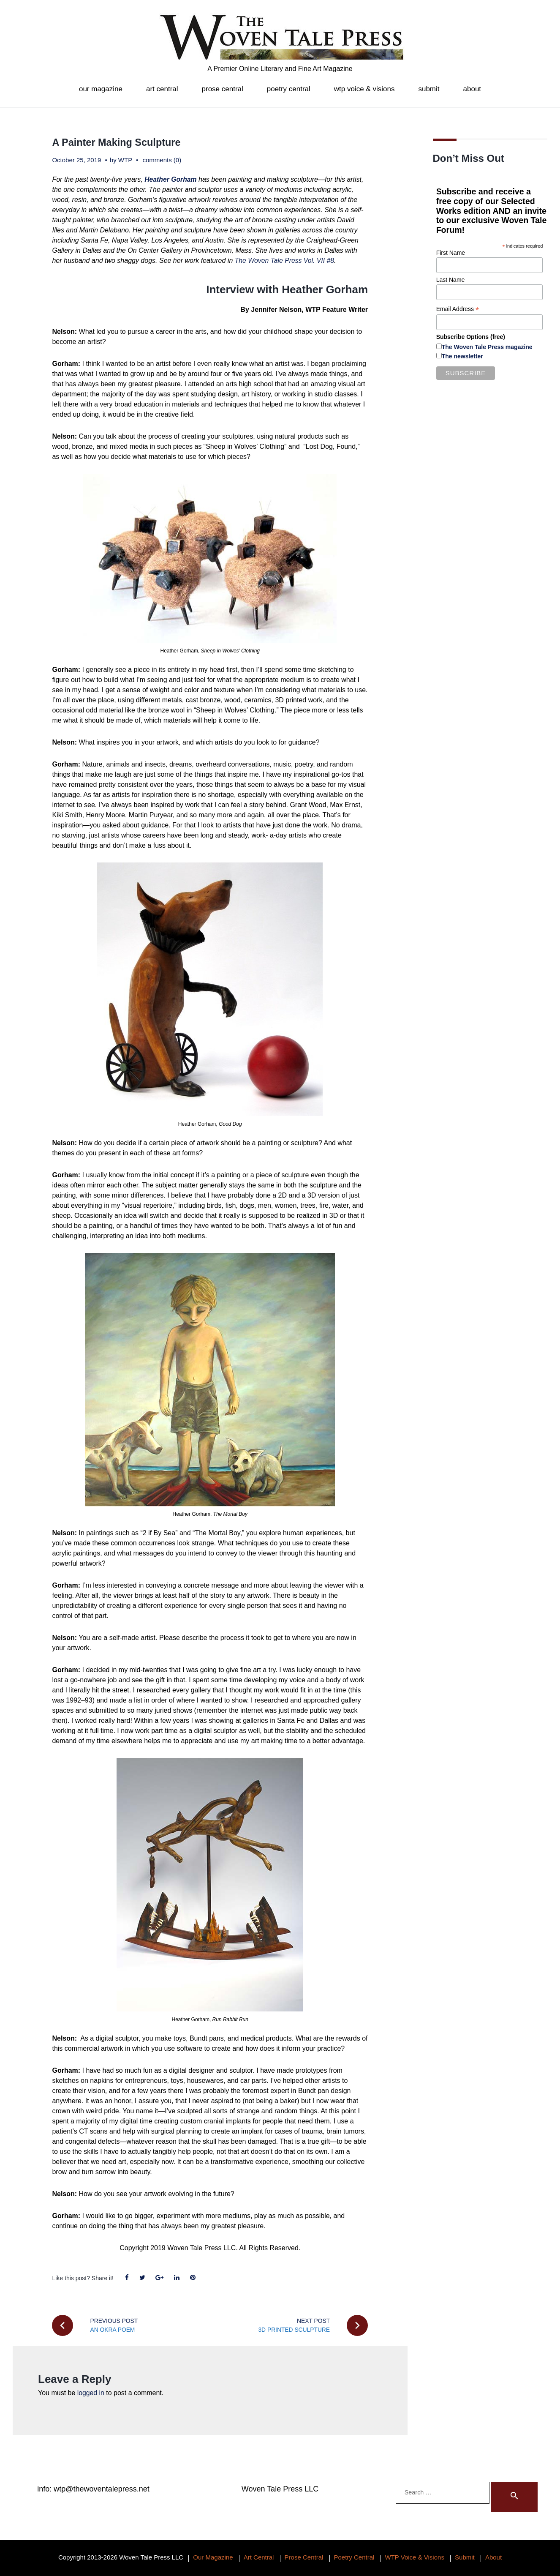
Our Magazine (100, 89)
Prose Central (222, 89)
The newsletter (462, 356)
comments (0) (161, 160)
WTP (125, 160)
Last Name (450, 279)
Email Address (457, 309)
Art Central (162, 89)
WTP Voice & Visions (364, 89)
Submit (428, 89)
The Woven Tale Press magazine (487, 347)
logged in (91, 2392)
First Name (450, 252)
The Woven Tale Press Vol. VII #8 (285, 260)
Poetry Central (288, 89)
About (472, 89)
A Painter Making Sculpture (117, 142)
